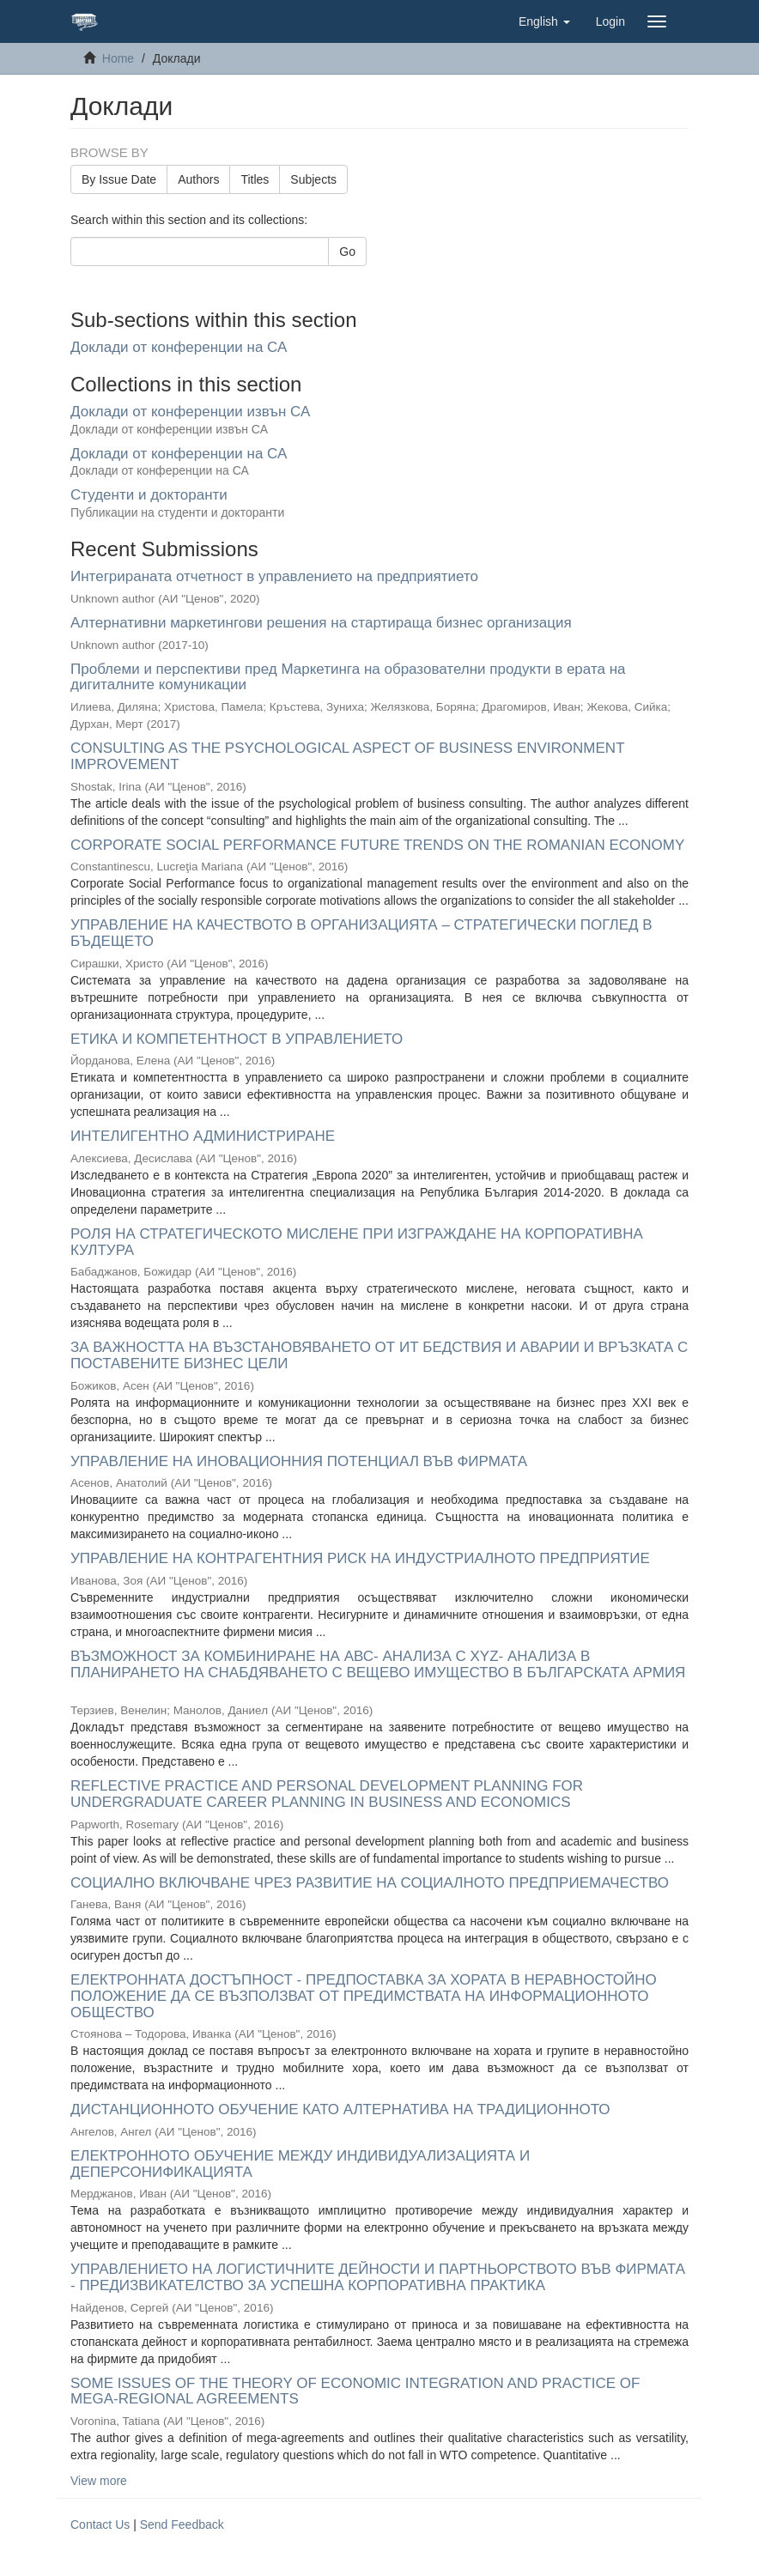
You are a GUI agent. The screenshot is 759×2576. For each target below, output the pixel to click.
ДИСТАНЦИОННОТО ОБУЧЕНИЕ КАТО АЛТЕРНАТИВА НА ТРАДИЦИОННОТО (340, 2109)
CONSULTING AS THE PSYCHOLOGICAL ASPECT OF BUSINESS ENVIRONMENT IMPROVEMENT (347, 756)
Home (118, 58)
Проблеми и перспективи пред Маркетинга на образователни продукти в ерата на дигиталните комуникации (348, 677)
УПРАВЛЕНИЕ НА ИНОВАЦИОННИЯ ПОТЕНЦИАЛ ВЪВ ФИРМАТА (298, 1461)
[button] (544, 21)
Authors (198, 179)
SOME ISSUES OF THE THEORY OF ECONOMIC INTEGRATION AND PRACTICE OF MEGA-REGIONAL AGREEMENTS (355, 2391)
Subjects (313, 179)
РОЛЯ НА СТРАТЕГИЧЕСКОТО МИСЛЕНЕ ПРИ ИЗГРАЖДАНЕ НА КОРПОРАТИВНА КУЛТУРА (356, 1242)
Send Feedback (182, 2524)
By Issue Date (119, 179)
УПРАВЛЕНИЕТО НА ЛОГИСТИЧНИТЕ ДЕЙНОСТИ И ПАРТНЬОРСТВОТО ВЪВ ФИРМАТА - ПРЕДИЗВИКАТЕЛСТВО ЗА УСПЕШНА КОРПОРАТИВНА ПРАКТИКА (377, 2277)
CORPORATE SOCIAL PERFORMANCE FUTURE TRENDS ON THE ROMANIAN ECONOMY (377, 845)
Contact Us (100, 2524)
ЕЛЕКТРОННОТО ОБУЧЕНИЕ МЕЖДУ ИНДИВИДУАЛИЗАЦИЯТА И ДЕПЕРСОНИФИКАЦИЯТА (300, 2164)
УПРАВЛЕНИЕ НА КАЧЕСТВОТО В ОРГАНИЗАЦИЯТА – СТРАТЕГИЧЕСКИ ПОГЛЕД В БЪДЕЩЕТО (361, 933)
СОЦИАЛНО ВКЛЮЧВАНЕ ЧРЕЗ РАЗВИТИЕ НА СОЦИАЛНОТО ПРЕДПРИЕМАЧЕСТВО (369, 1883)
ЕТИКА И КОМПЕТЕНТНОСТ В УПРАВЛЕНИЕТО (236, 1039)
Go (347, 251)
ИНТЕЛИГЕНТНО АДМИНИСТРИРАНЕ (202, 1136)
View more (98, 2481)
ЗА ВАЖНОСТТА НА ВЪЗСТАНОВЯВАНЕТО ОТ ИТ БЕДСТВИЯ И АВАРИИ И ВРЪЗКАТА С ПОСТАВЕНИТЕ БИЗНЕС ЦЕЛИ (379, 1355)
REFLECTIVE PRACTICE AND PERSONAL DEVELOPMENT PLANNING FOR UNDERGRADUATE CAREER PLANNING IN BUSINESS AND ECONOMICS (326, 1794)
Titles (254, 179)
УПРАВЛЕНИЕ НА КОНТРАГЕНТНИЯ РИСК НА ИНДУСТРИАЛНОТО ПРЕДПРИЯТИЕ (360, 1558)
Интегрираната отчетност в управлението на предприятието (274, 576)
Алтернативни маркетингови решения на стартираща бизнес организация (321, 623)
